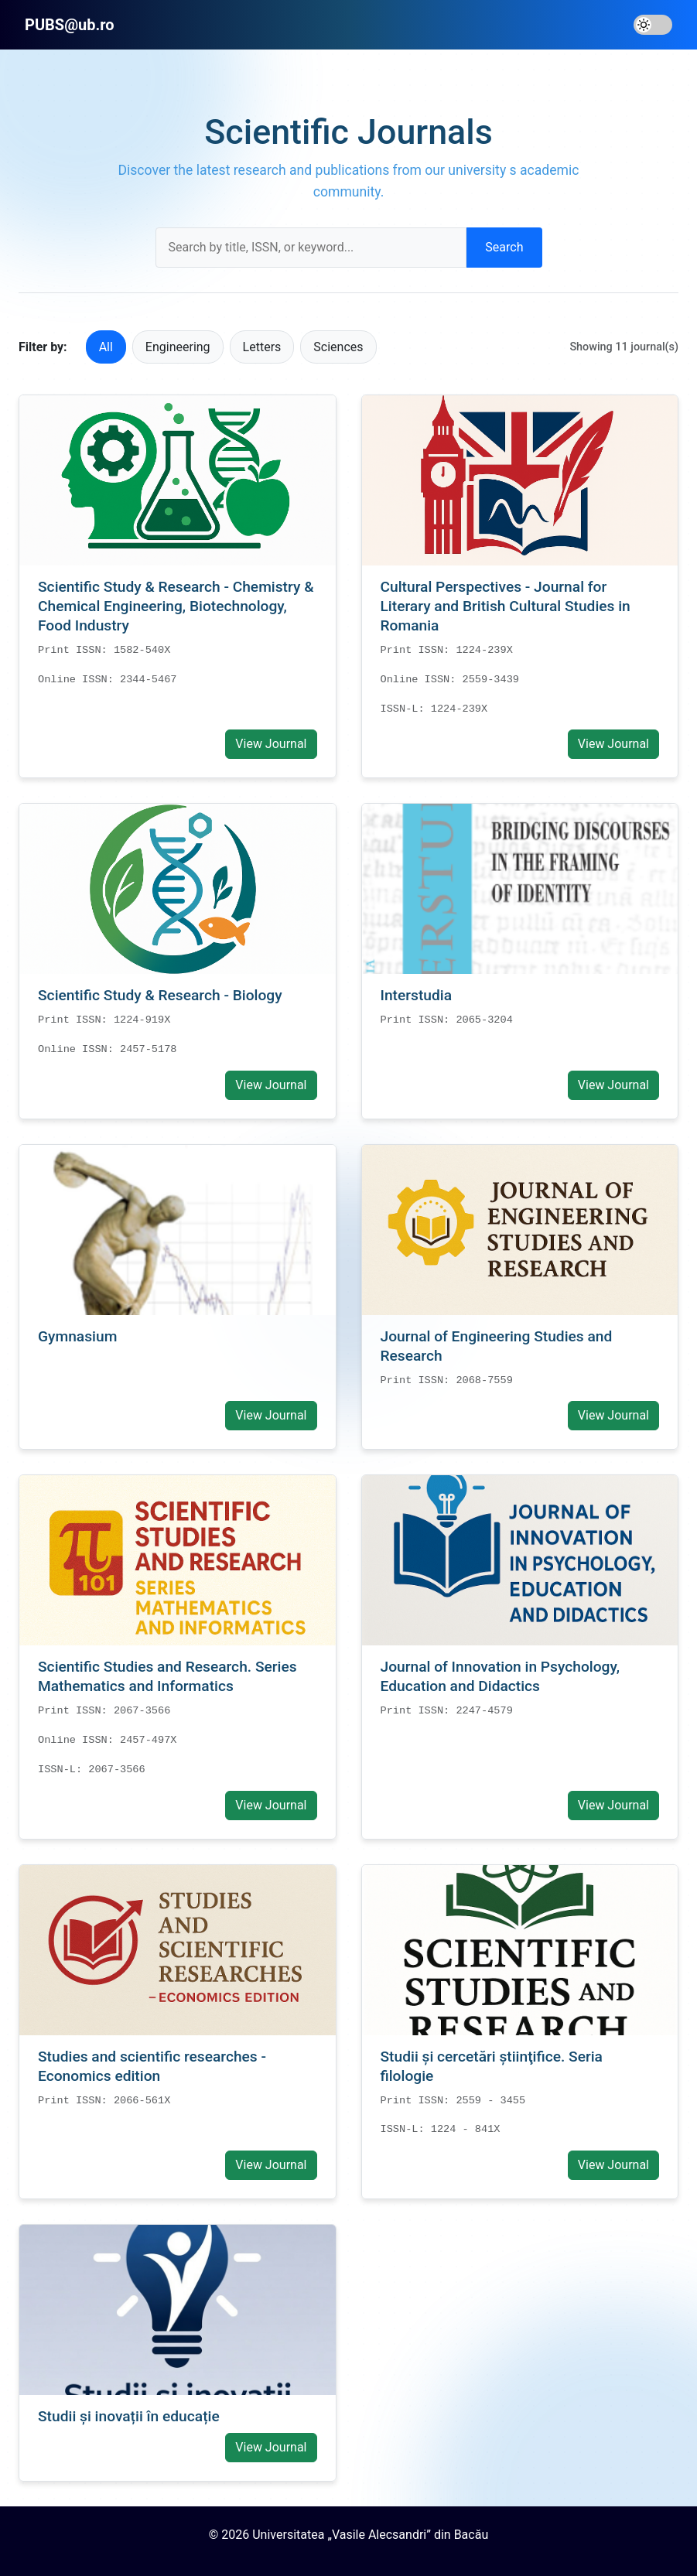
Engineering (177, 347)
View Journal (270, 743)
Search (504, 247)
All (106, 347)
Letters (262, 347)
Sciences (338, 347)
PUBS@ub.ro (69, 24)
